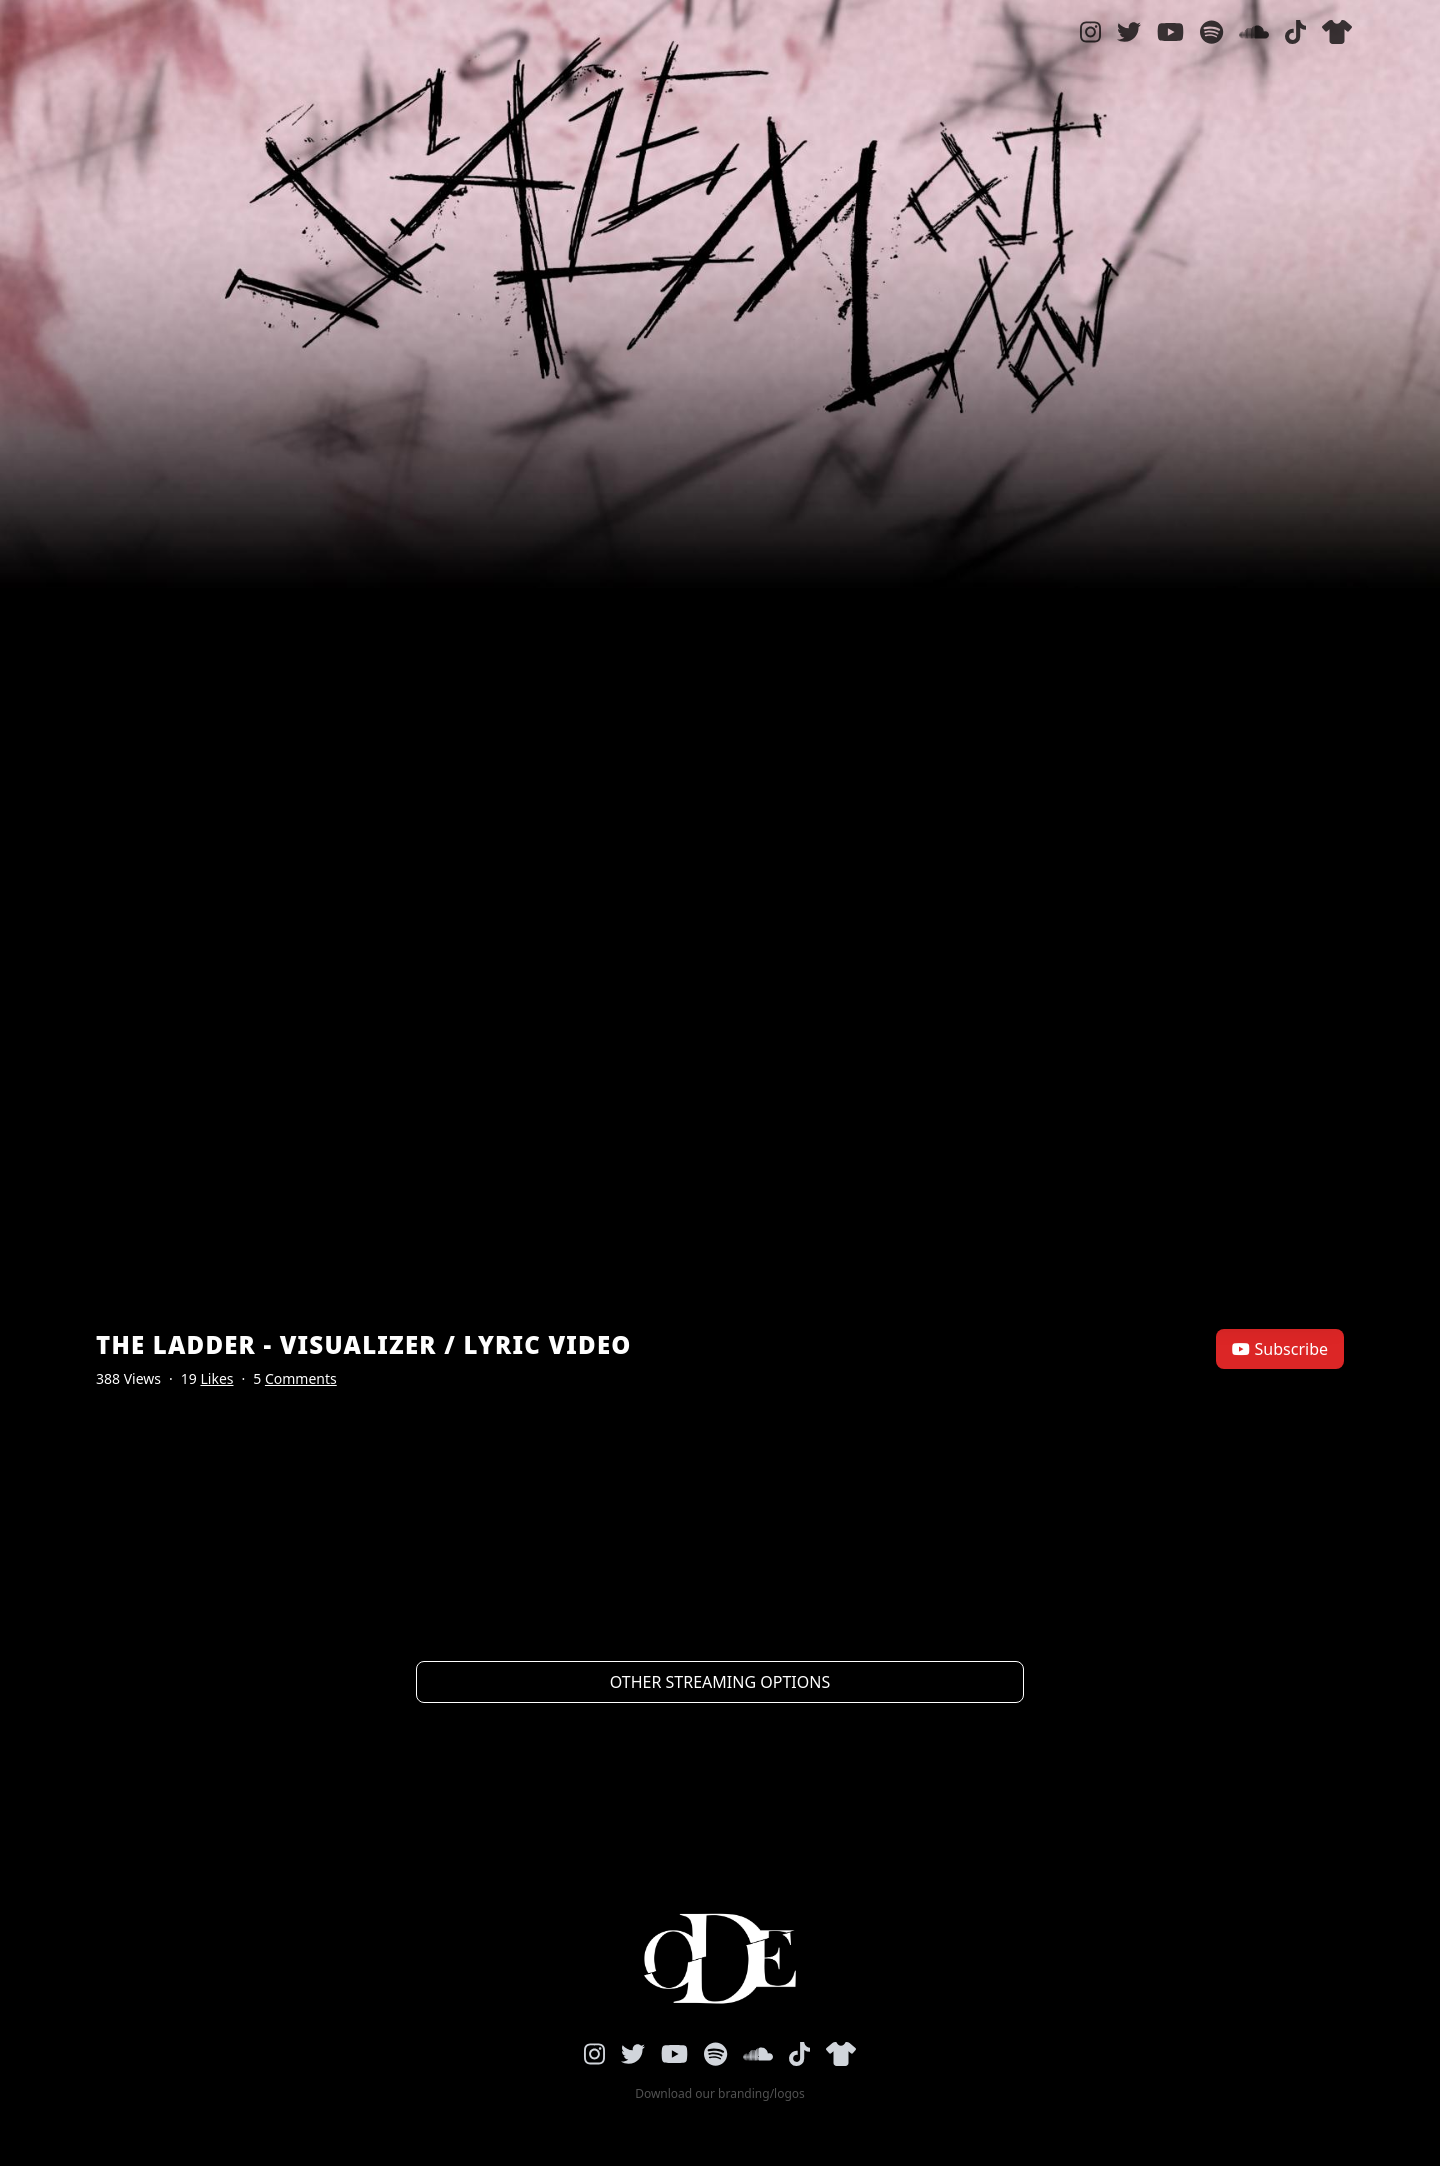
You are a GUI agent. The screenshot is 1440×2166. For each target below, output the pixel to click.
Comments (301, 1378)
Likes (216, 1378)
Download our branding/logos (720, 2094)
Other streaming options (720, 1682)
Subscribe (1280, 1349)
